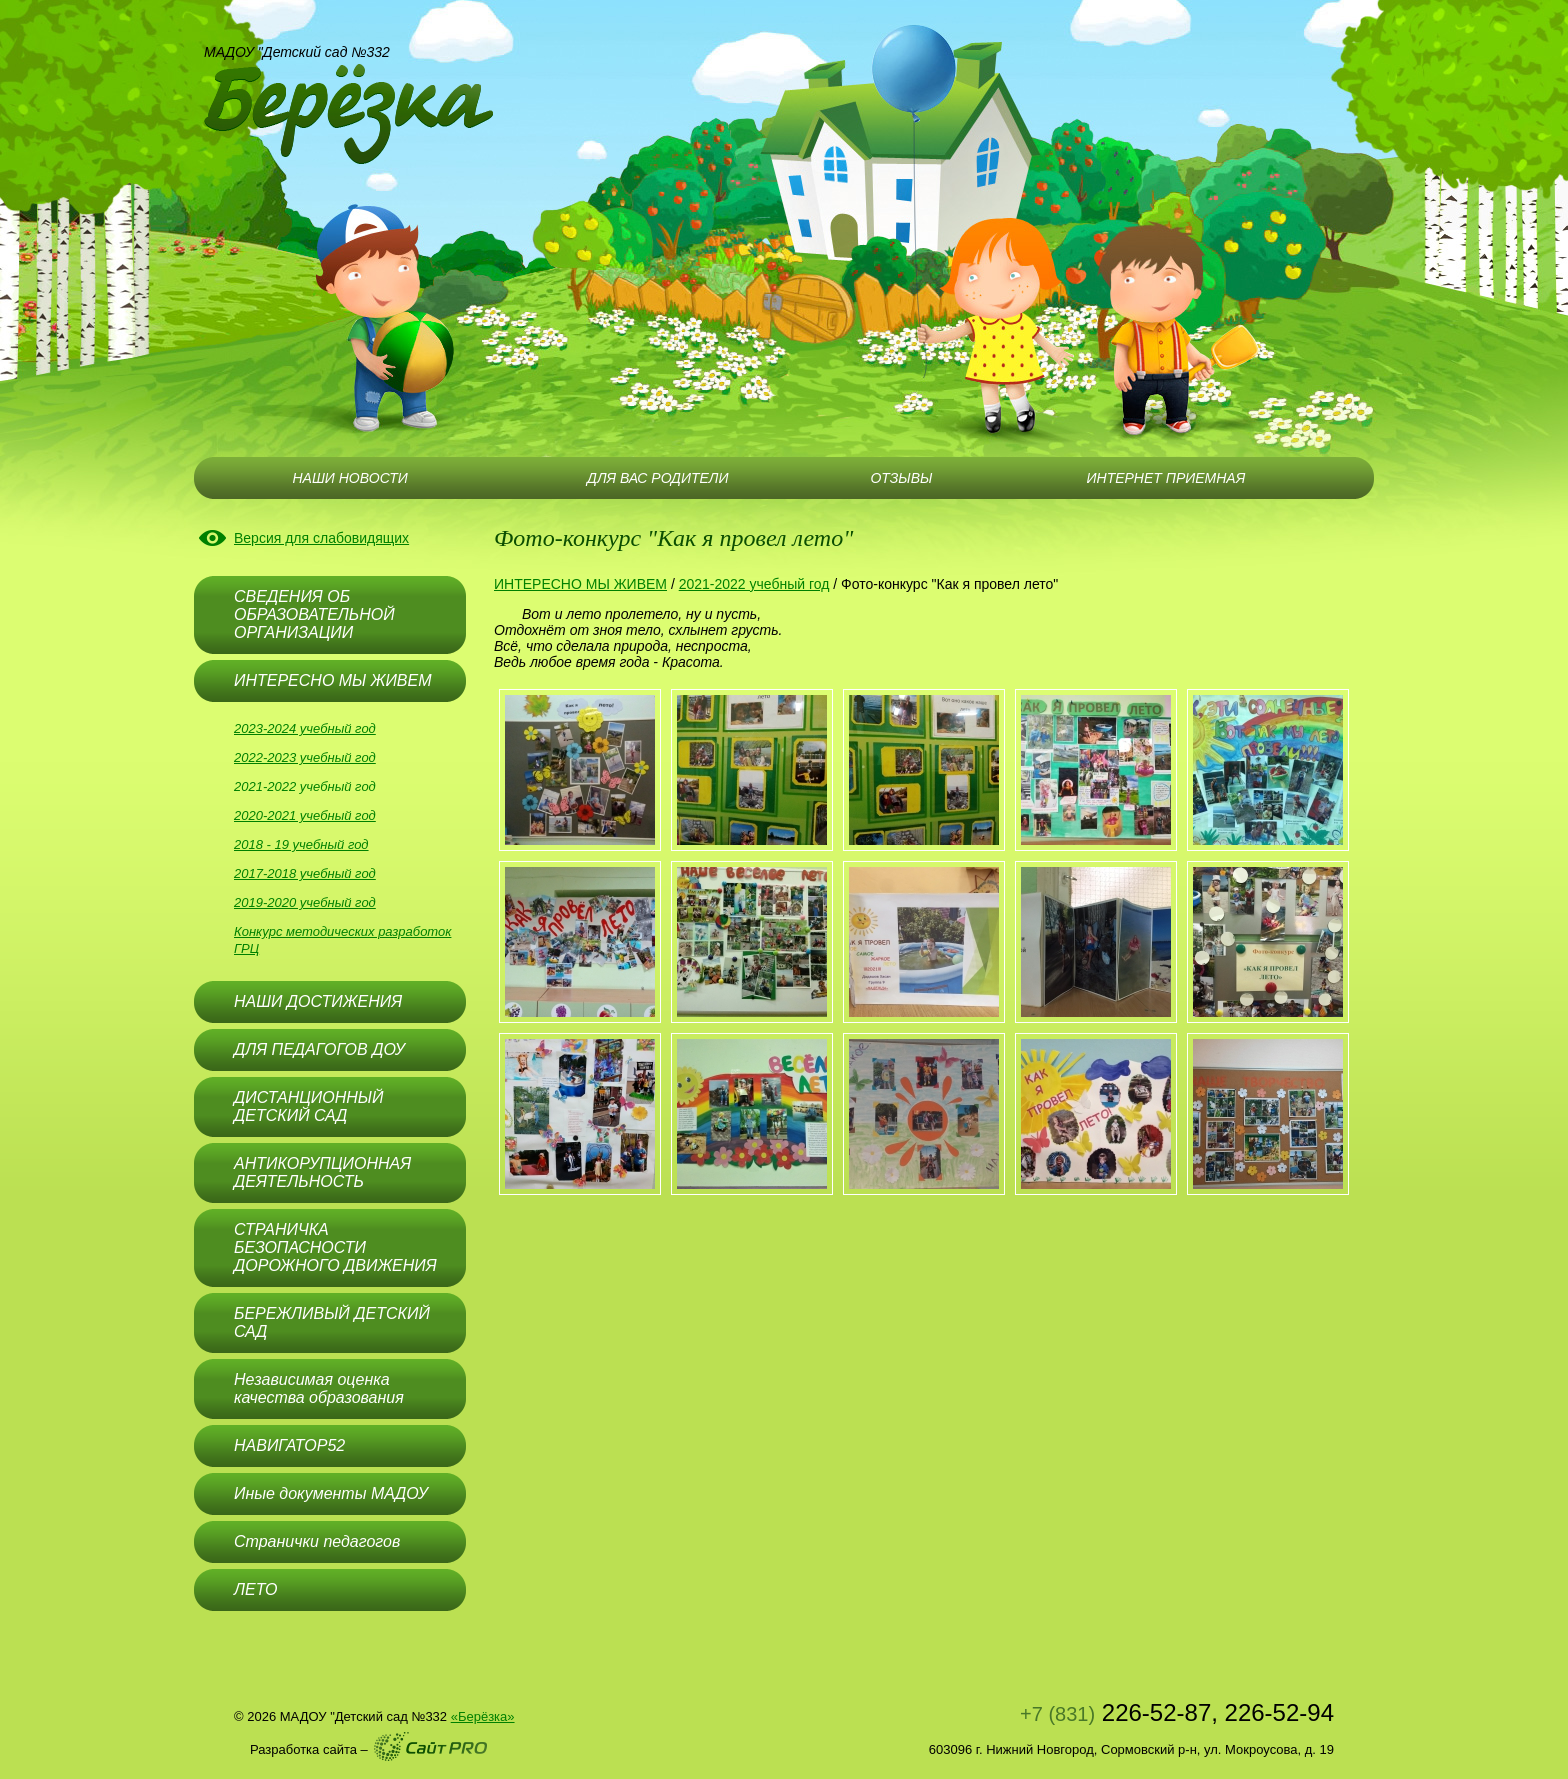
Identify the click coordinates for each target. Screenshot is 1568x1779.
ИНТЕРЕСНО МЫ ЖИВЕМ (580, 584)
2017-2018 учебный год (305, 873)
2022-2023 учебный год (305, 757)
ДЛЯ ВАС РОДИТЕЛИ (657, 478)
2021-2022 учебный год (305, 786)
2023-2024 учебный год (305, 728)
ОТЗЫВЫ (901, 478)
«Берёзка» (483, 1716)
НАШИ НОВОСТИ (349, 478)
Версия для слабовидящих (321, 538)
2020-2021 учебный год (305, 815)
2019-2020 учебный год (305, 902)
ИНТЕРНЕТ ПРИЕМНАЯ (1166, 478)
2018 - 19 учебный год (301, 844)
